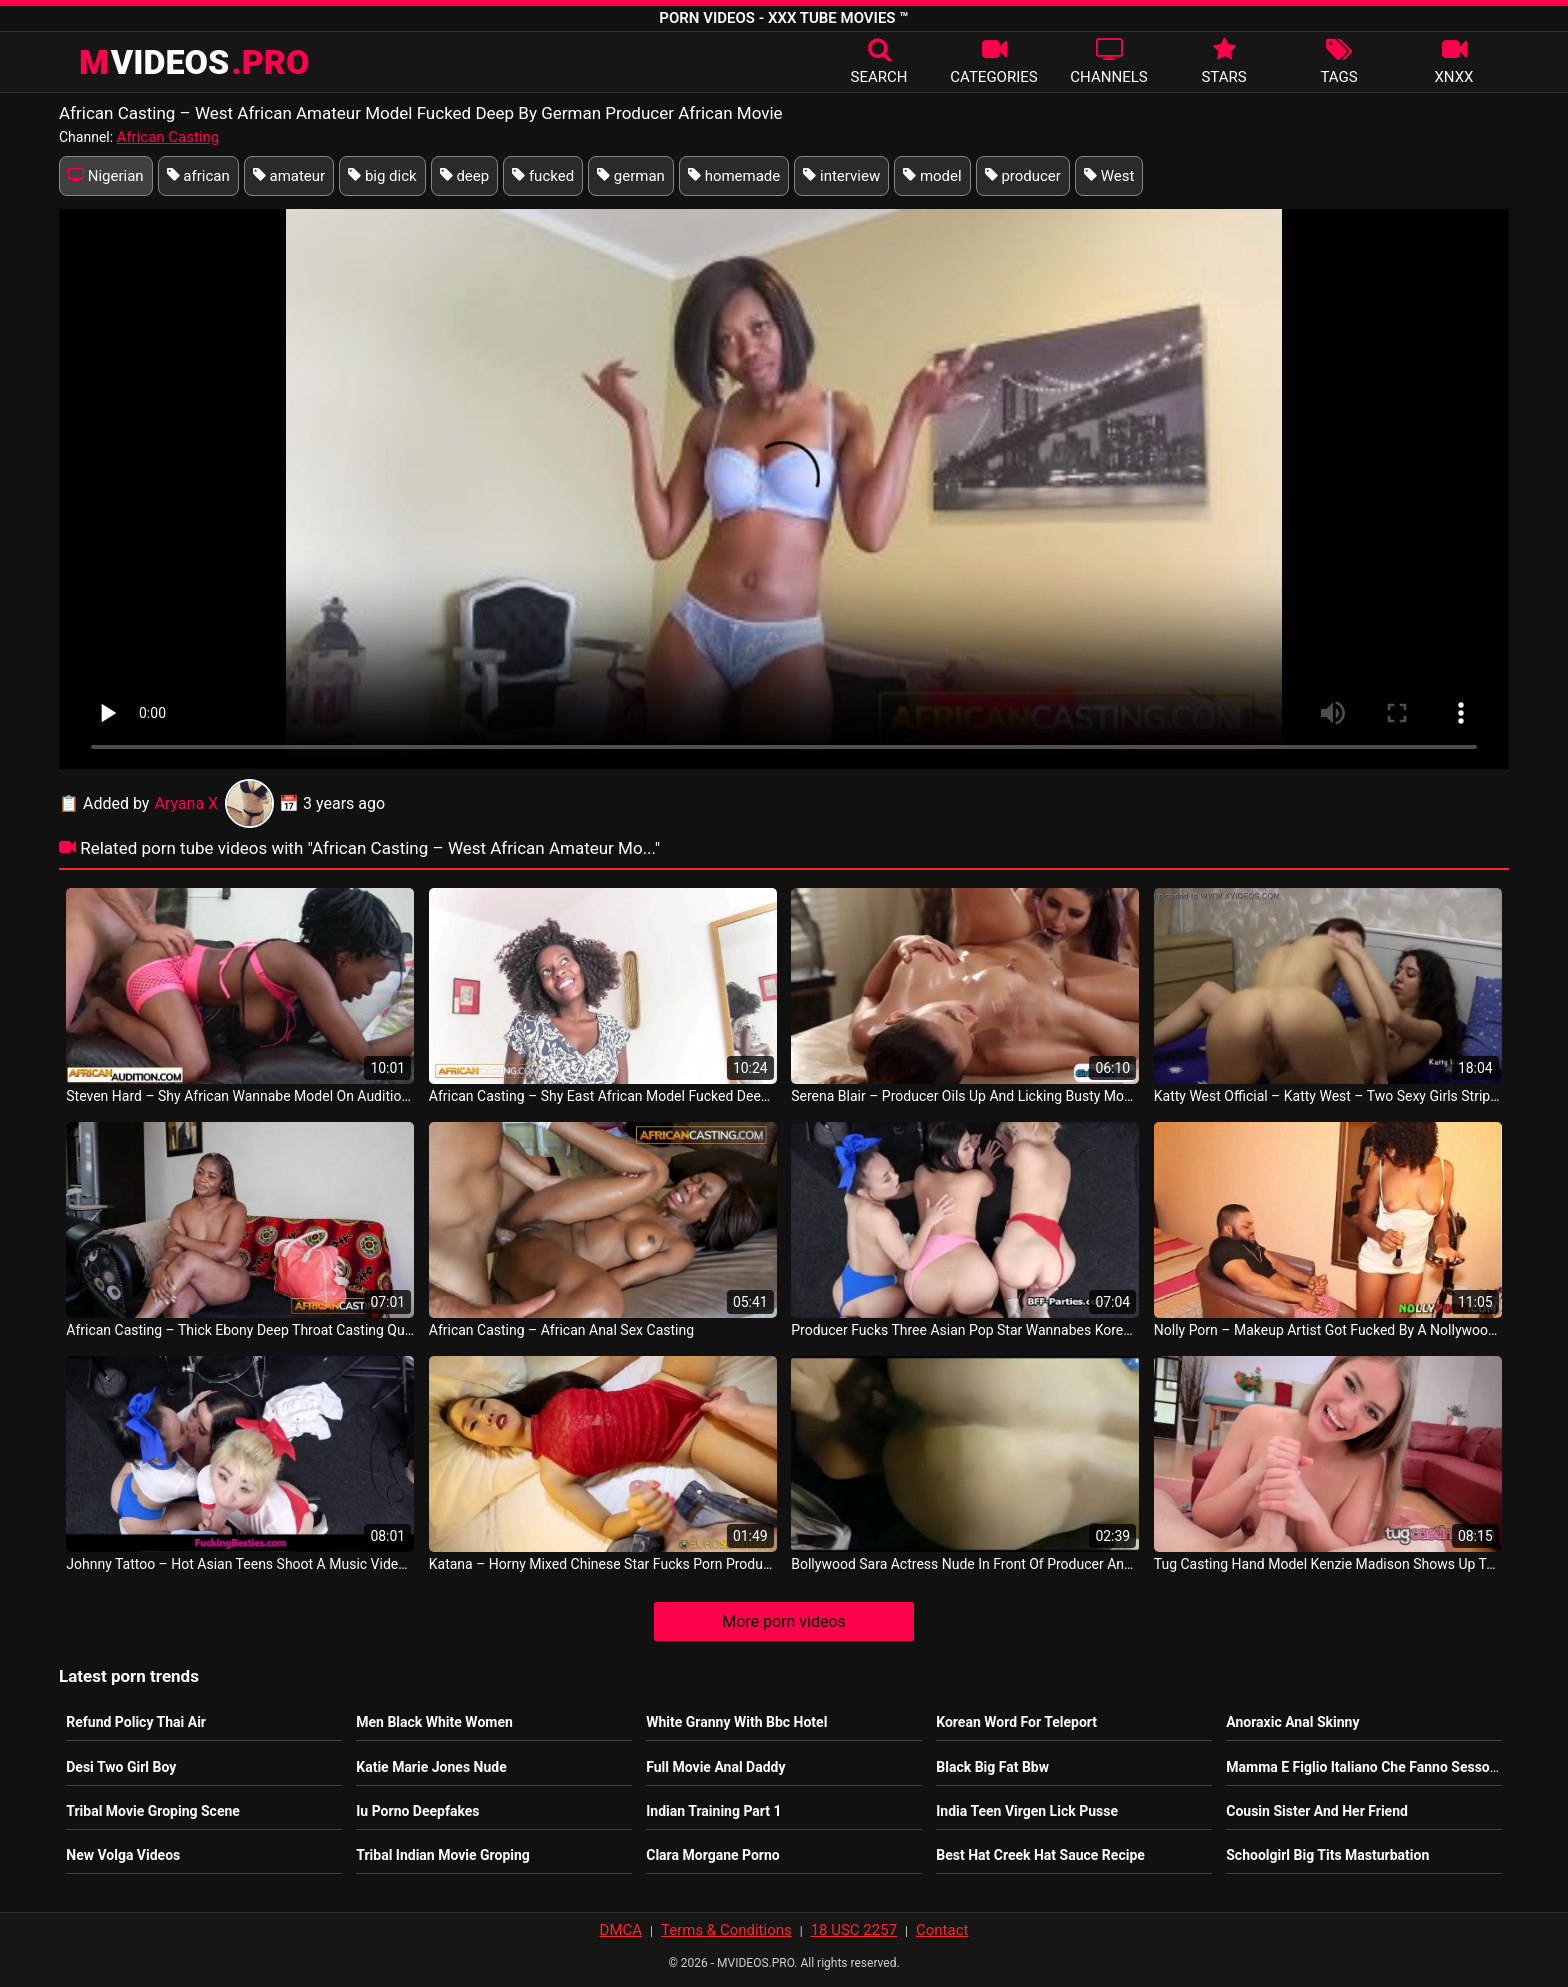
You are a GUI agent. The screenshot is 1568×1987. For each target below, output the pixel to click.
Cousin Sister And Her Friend (1317, 1811)
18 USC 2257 (854, 1930)
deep (465, 176)
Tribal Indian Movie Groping (443, 1855)
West (1109, 176)
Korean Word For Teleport (1016, 1722)
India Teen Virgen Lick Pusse (1027, 1811)
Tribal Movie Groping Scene (153, 1811)
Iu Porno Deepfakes (417, 1811)
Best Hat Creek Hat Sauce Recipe (1040, 1855)
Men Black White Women (434, 1722)
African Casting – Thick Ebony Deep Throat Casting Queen (240, 1330)
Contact (942, 1930)
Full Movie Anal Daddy (715, 1767)
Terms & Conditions (726, 1930)
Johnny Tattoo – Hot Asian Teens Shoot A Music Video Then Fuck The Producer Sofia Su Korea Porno (240, 1564)
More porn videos (784, 1621)
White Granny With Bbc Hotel (736, 1722)
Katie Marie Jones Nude (431, 1767)
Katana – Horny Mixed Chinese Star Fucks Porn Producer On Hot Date (603, 1564)
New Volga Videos (123, 1855)
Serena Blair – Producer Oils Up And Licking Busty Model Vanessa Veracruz (965, 1096)
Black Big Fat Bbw (992, 1767)
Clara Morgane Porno (712, 1855)
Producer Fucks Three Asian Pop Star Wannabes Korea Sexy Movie (965, 1330)
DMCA (621, 1930)
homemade (734, 176)
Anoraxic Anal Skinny (1292, 1722)
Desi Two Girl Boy (121, 1767)
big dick (382, 176)
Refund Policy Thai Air (136, 1722)
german (631, 176)
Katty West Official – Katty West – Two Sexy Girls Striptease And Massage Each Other (1328, 1096)
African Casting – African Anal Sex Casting (561, 1330)
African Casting (168, 137)
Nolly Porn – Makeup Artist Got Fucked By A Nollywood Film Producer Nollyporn (1328, 1330)
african (198, 176)
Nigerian (106, 176)
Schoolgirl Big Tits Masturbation (1327, 1855)
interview (841, 176)
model (932, 176)
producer (1023, 176)
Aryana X (214, 803)
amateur (289, 176)
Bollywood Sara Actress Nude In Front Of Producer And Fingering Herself (965, 1564)
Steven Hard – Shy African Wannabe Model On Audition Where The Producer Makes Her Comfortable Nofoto (240, 1096)
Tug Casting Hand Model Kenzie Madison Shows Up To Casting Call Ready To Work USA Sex (1328, 1564)
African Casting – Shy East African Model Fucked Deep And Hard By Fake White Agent (603, 1096)
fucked (543, 176)
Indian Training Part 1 (713, 1811)
